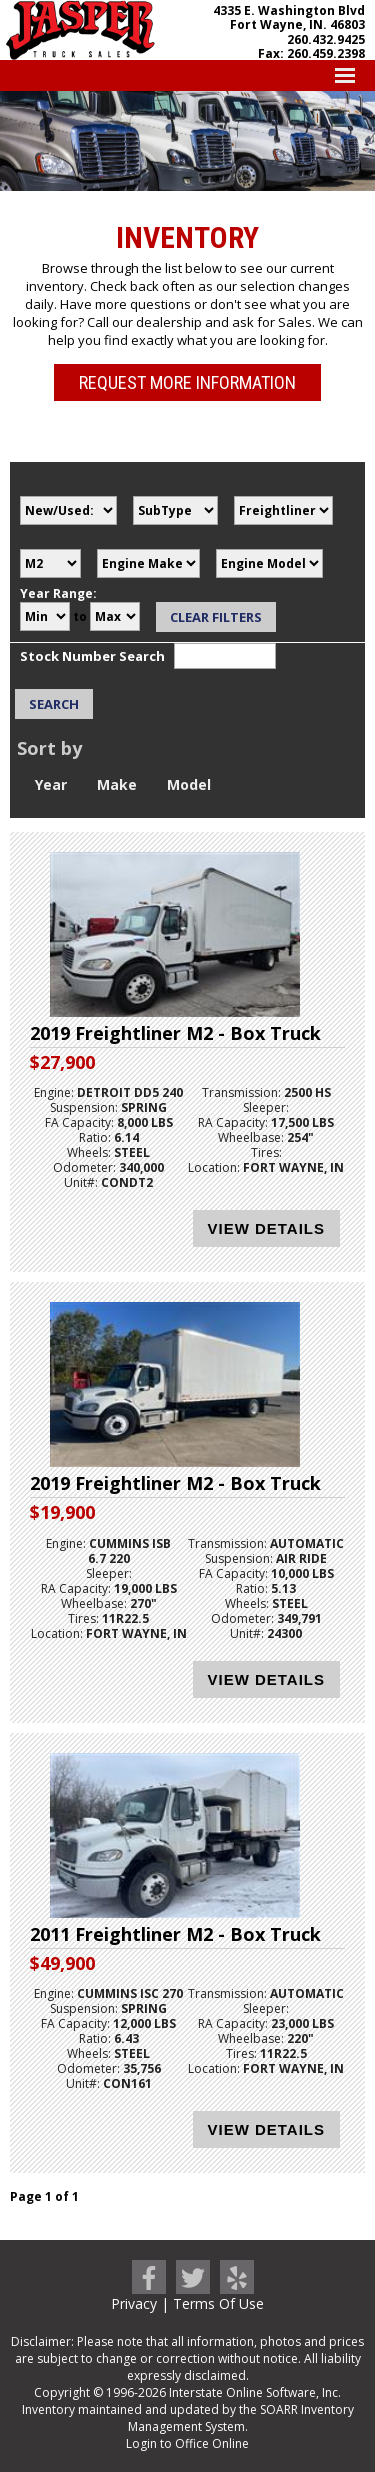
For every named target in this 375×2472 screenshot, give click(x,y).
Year (51, 784)
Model (189, 784)
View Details (266, 1228)
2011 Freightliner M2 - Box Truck (175, 1934)
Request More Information (187, 382)
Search (54, 704)
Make (117, 784)
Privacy (134, 2303)
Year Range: (58, 593)
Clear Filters (216, 617)
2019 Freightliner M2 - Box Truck (175, 1033)
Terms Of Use (218, 2303)
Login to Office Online (187, 2443)
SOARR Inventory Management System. (241, 2418)
